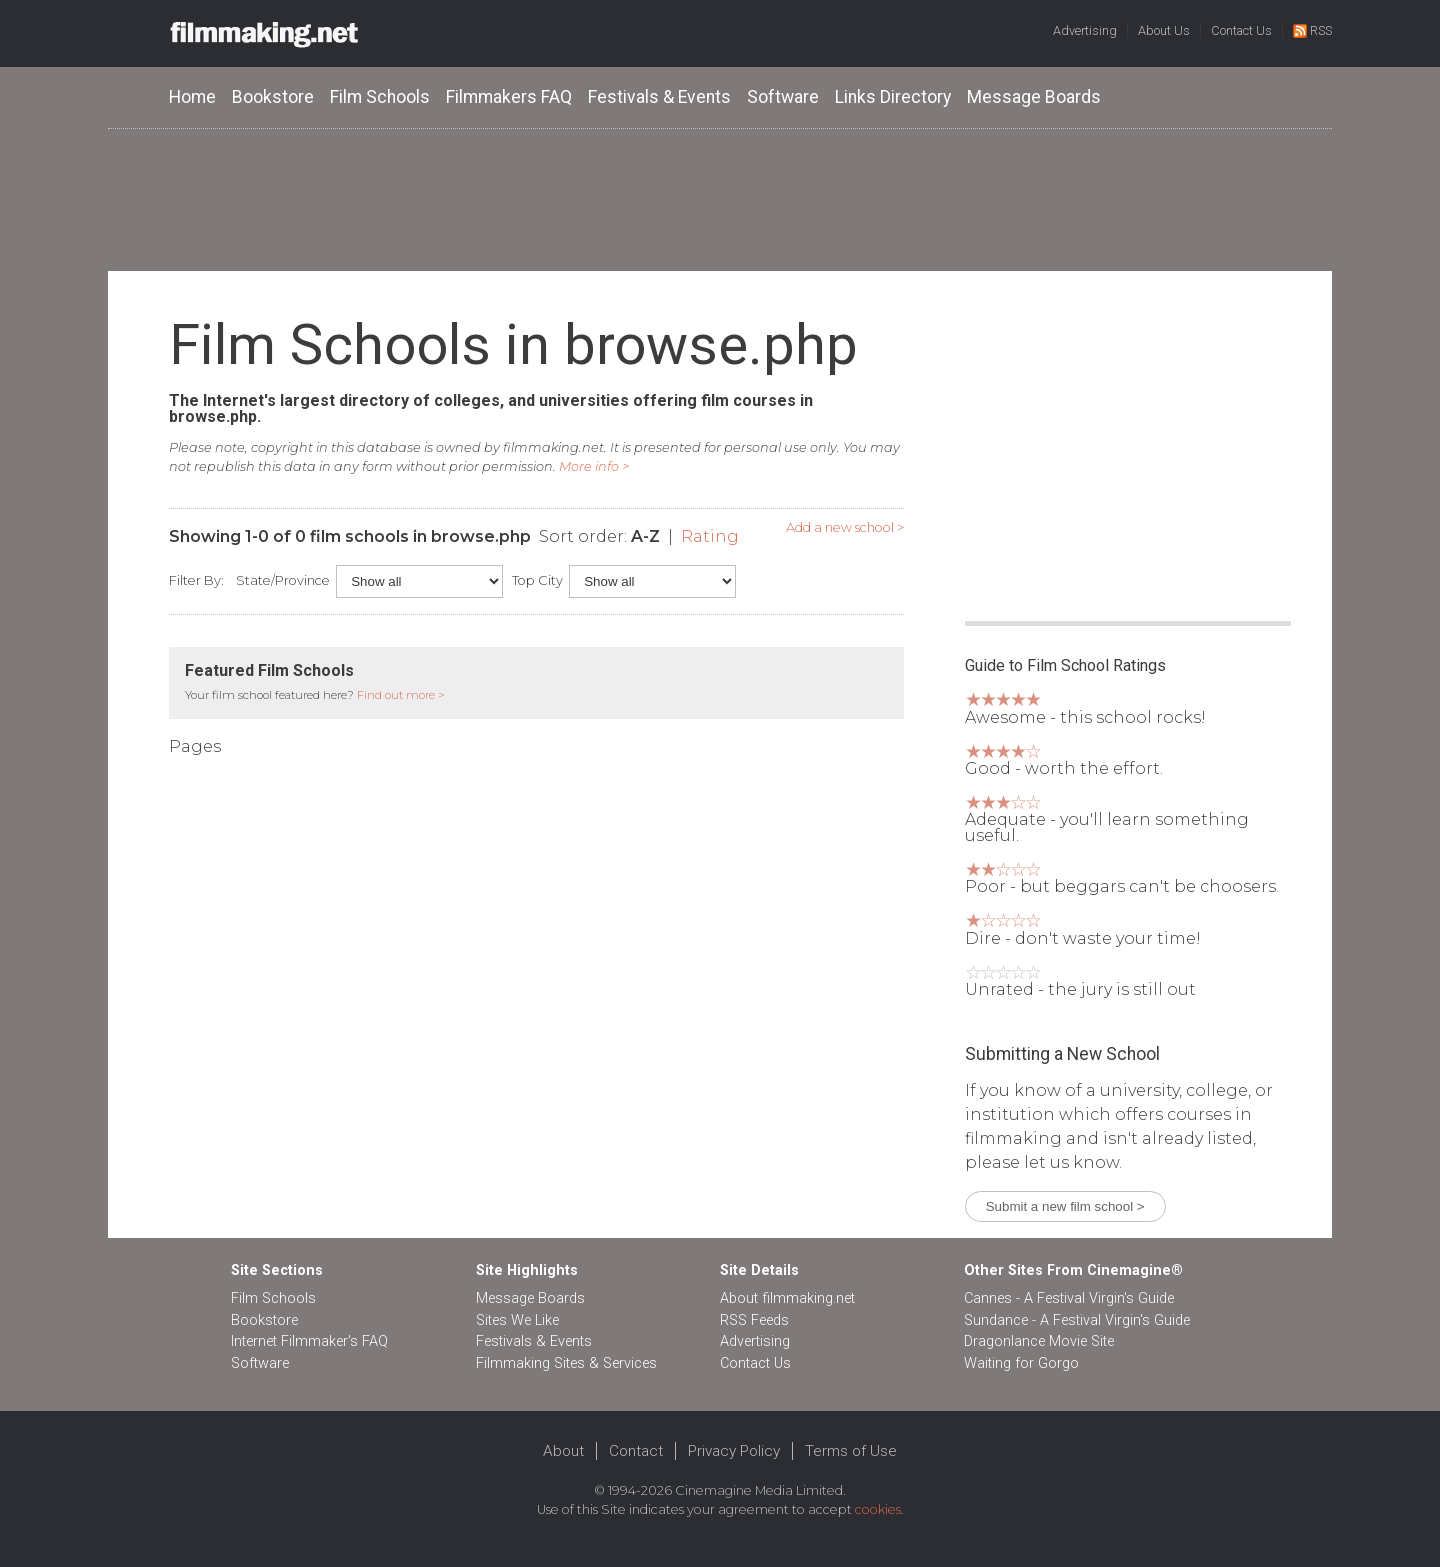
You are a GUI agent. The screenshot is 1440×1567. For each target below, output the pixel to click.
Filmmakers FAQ (509, 97)
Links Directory (893, 97)
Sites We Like (517, 1320)
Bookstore (273, 97)
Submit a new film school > (1065, 1206)
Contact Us (1241, 30)
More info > (594, 466)
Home (192, 97)
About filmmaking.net (787, 1298)
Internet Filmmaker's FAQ (309, 1341)
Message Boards (1034, 97)
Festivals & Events (659, 97)
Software (783, 97)
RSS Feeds (754, 1320)
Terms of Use (851, 1451)
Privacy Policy (734, 1451)
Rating (710, 536)
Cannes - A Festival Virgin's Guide (1069, 1298)
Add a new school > (845, 527)
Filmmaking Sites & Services (566, 1363)
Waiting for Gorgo (1021, 1363)
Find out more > (401, 695)
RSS (1312, 30)
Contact (636, 1451)
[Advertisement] (720, 199)
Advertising (1085, 30)
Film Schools (380, 97)
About (563, 1451)
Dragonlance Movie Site (1039, 1341)
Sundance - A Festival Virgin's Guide (1077, 1320)
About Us (1164, 30)
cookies (878, 1509)
